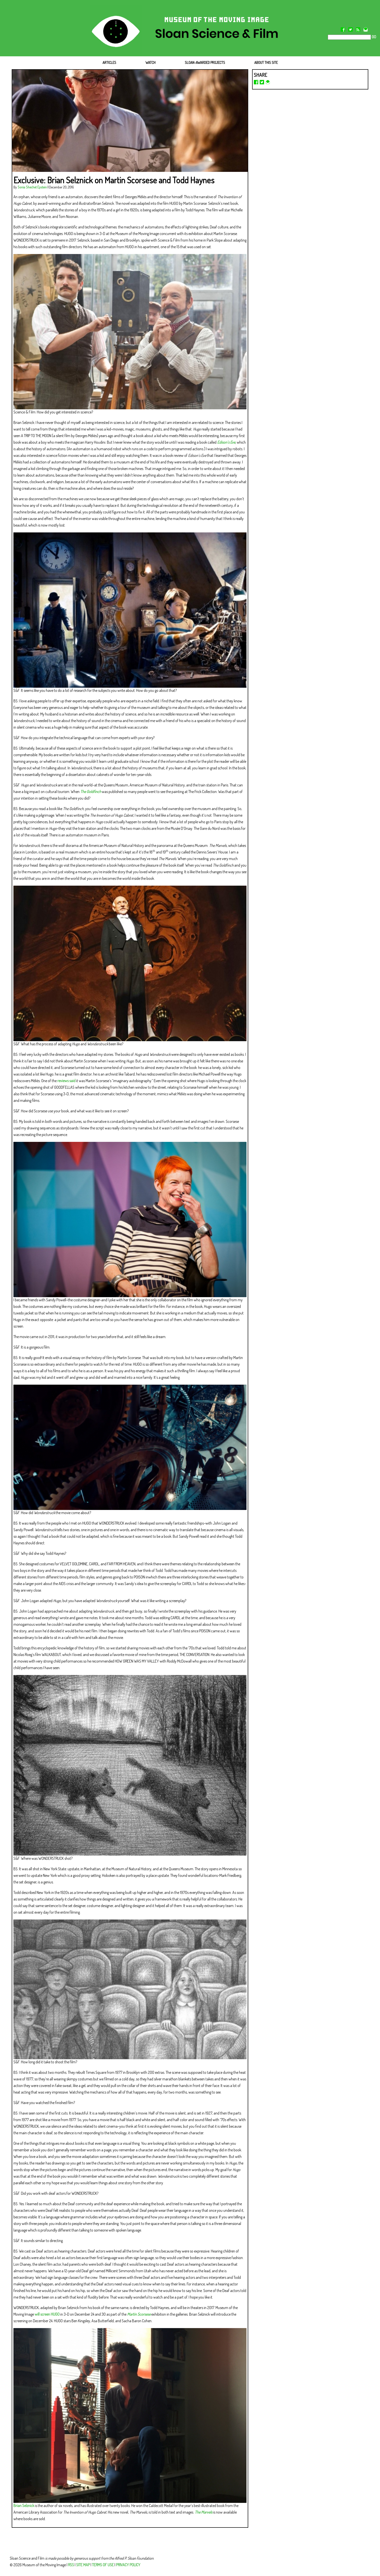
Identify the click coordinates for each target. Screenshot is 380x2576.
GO (373, 36)
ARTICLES (109, 62)
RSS (71, 2564)
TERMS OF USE (103, 2564)
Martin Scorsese (139, 2314)
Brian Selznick (23, 2505)
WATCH (150, 62)
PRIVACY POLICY (128, 2564)
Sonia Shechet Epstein (32, 187)
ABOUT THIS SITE (266, 62)
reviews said (66, 1080)
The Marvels (204, 2512)
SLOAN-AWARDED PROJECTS (205, 62)
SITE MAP (83, 2564)
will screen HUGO (47, 2314)
